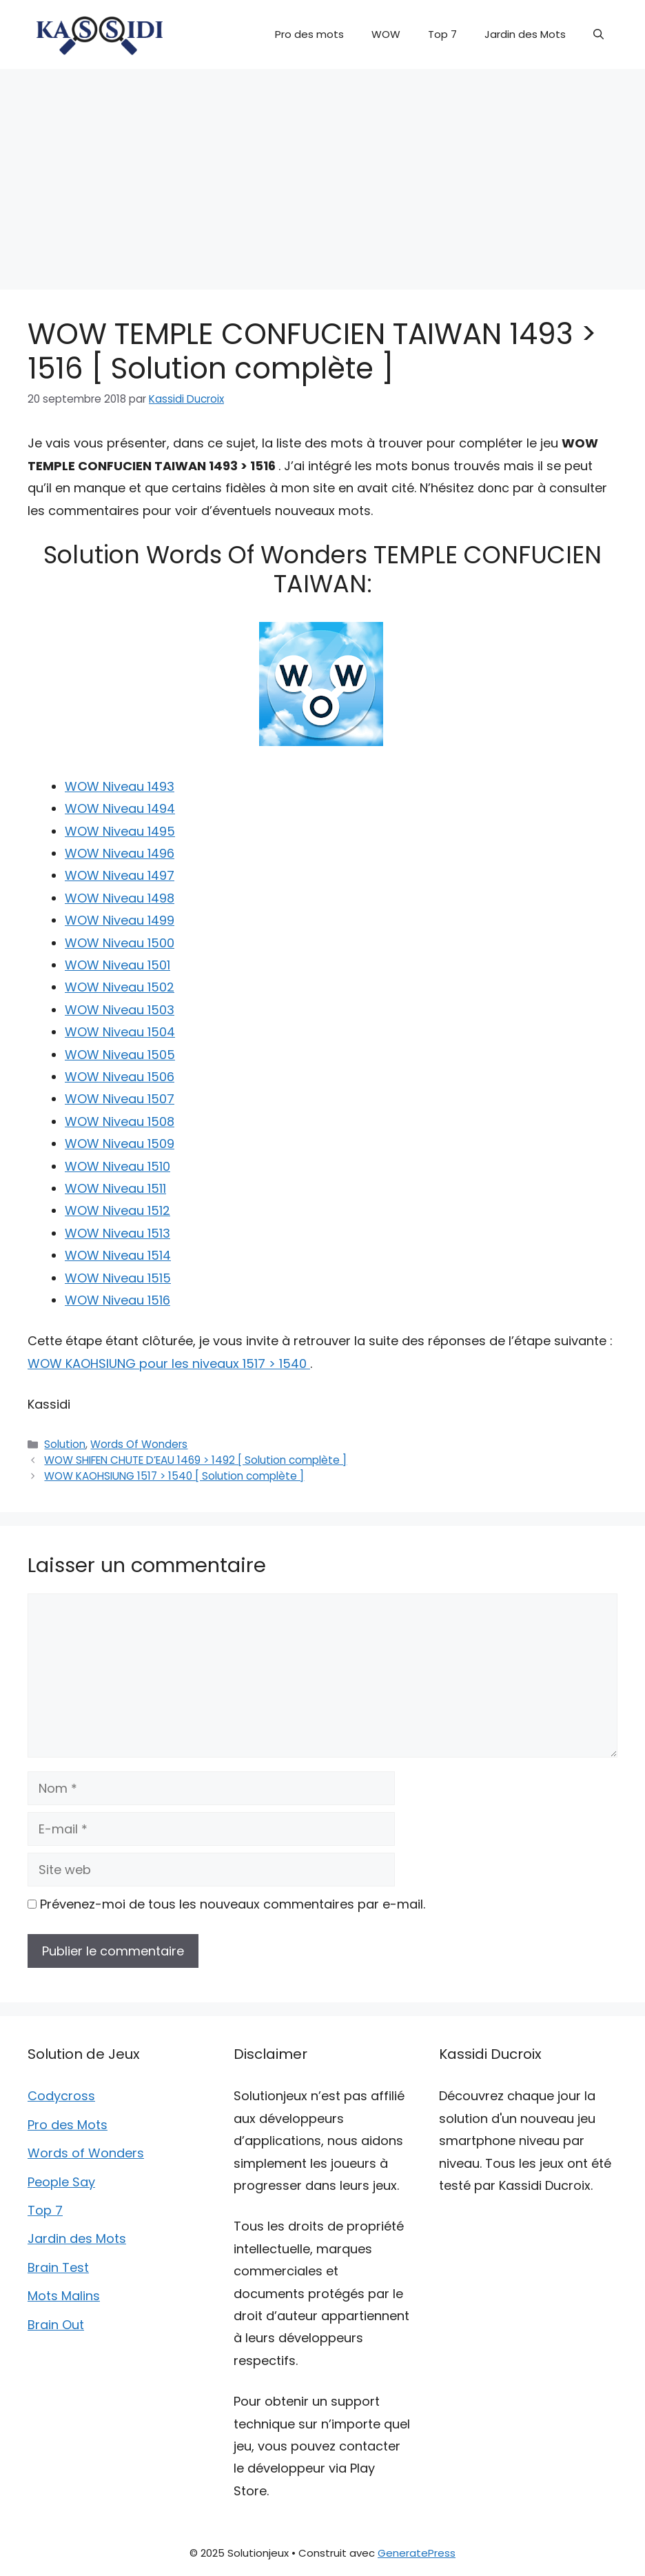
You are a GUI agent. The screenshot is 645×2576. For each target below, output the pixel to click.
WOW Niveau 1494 (120, 808)
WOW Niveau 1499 (119, 920)
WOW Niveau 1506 (119, 1076)
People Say (61, 2182)
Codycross (61, 2095)
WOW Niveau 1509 (119, 1143)
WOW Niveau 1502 (119, 987)
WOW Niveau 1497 (119, 875)
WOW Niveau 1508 (119, 1121)
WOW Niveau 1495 (120, 831)
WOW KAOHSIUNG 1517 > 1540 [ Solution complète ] (174, 1476)
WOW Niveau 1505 (120, 1054)
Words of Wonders (86, 2153)
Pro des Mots (68, 2124)
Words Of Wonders (138, 1444)
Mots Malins (64, 2295)
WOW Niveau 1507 (119, 1098)
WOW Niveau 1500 (119, 943)
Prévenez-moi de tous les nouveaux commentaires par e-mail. (232, 1904)
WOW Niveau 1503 (119, 1009)
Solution (64, 1444)
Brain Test (58, 2267)
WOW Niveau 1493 (119, 786)
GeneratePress (416, 2553)
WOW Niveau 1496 (119, 853)
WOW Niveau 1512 (117, 1210)
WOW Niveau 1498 (119, 898)
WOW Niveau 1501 (117, 965)
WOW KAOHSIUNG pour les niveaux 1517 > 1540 (169, 1363)
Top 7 (442, 34)
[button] (598, 34)
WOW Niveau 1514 (118, 1255)
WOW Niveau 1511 (115, 1188)
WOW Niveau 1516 (117, 1300)
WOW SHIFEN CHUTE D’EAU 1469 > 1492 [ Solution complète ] (195, 1460)
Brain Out (56, 2324)
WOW (385, 34)
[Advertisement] (322, 172)
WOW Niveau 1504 (120, 1031)
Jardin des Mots (525, 34)
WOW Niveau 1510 (117, 1166)
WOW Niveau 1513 (117, 1233)
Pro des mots (309, 34)
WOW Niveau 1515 (118, 1278)
